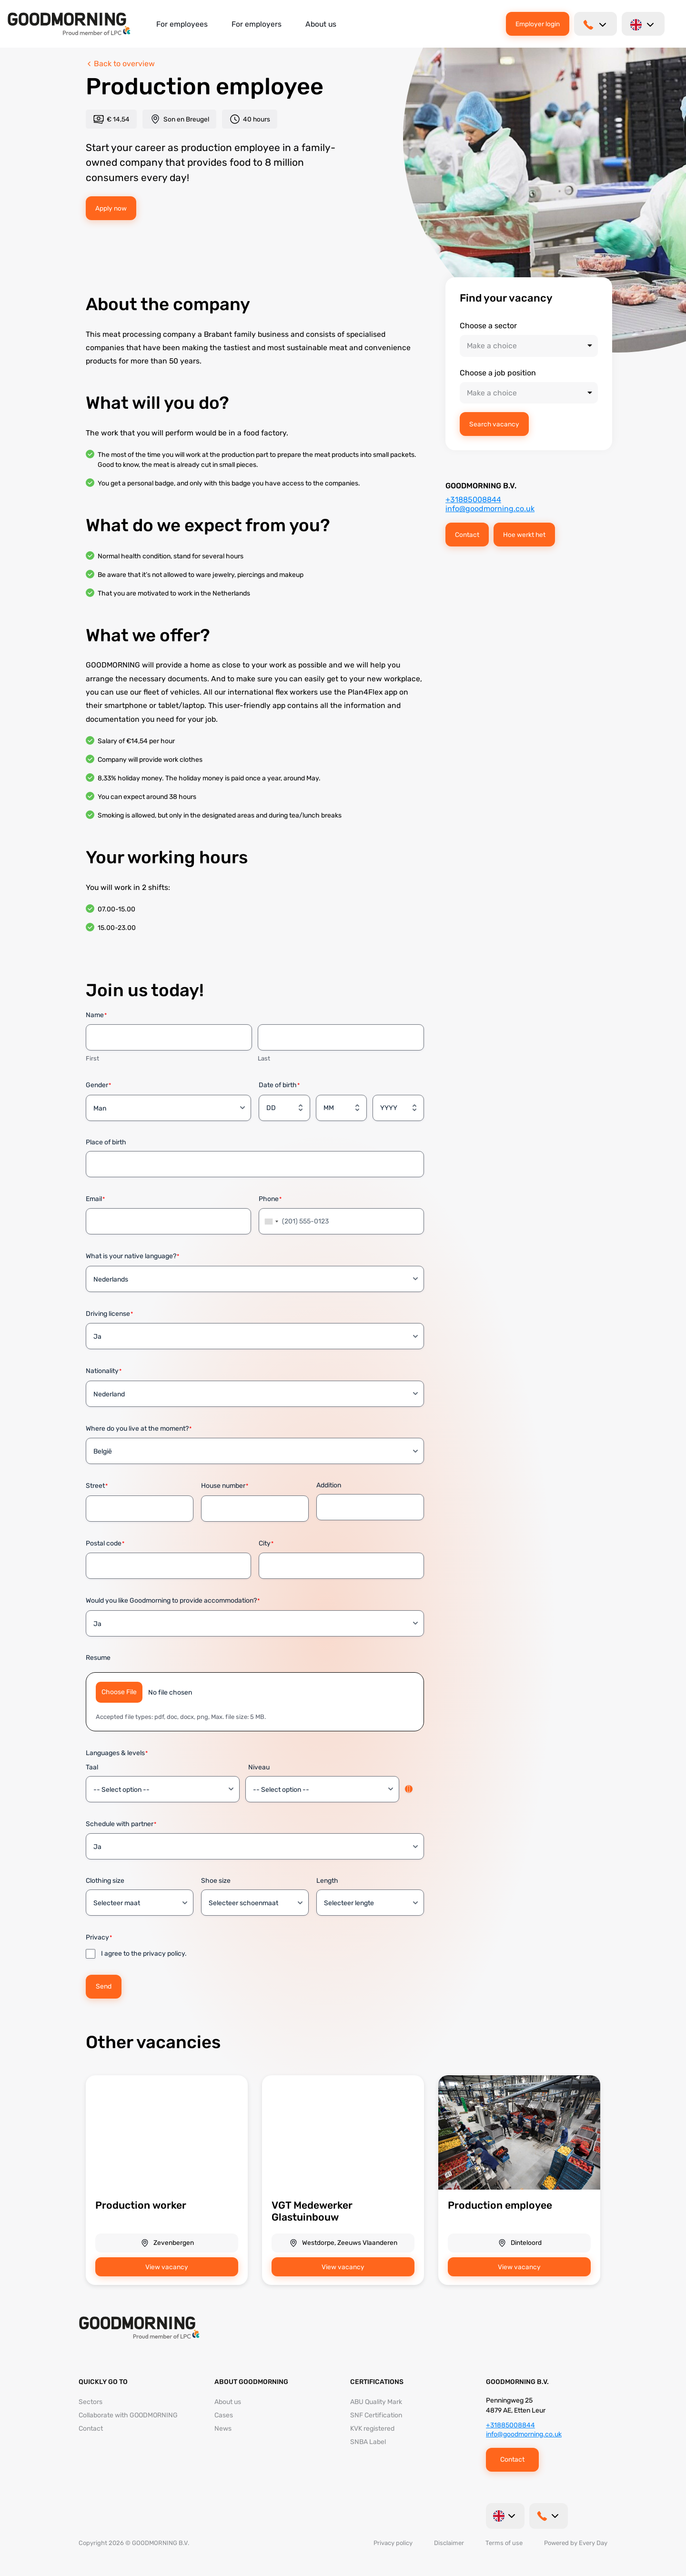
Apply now (111, 208)
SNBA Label (368, 2442)
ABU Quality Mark (376, 2402)
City (266, 1543)
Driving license (109, 1314)
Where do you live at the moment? (139, 1429)
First (92, 1058)
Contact (467, 534)
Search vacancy (494, 424)
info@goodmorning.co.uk (490, 508)
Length (327, 1881)
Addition (328, 1485)
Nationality (103, 1371)
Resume (98, 1658)
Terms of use (504, 2542)
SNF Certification (376, 2415)
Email (95, 1199)
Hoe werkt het (524, 534)
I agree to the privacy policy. (144, 1954)
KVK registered (372, 2428)
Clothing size (105, 1881)
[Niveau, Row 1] (322, 1789)
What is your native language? (132, 1256)
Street (97, 1486)
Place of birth (106, 1142)
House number (224, 1486)
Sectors (90, 2402)
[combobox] (270, 1221)
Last (264, 1058)
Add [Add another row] (409, 1789)
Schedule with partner (121, 1824)
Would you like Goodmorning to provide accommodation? (173, 1601)
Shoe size (216, 1881)
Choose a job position (498, 372)
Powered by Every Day (575, 2542)
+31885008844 (473, 499)
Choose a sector (488, 325)
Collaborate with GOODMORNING (128, 2415)
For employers (257, 24)
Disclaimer (449, 2542)
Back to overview (120, 63)
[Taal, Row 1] (163, 1789)
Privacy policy (393, 2542)
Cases (223, 2415)
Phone (270, 1199)
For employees (182, 24)
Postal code (105, 1543)
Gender (98, 1085)
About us (320, 24)
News (223, 2428)
